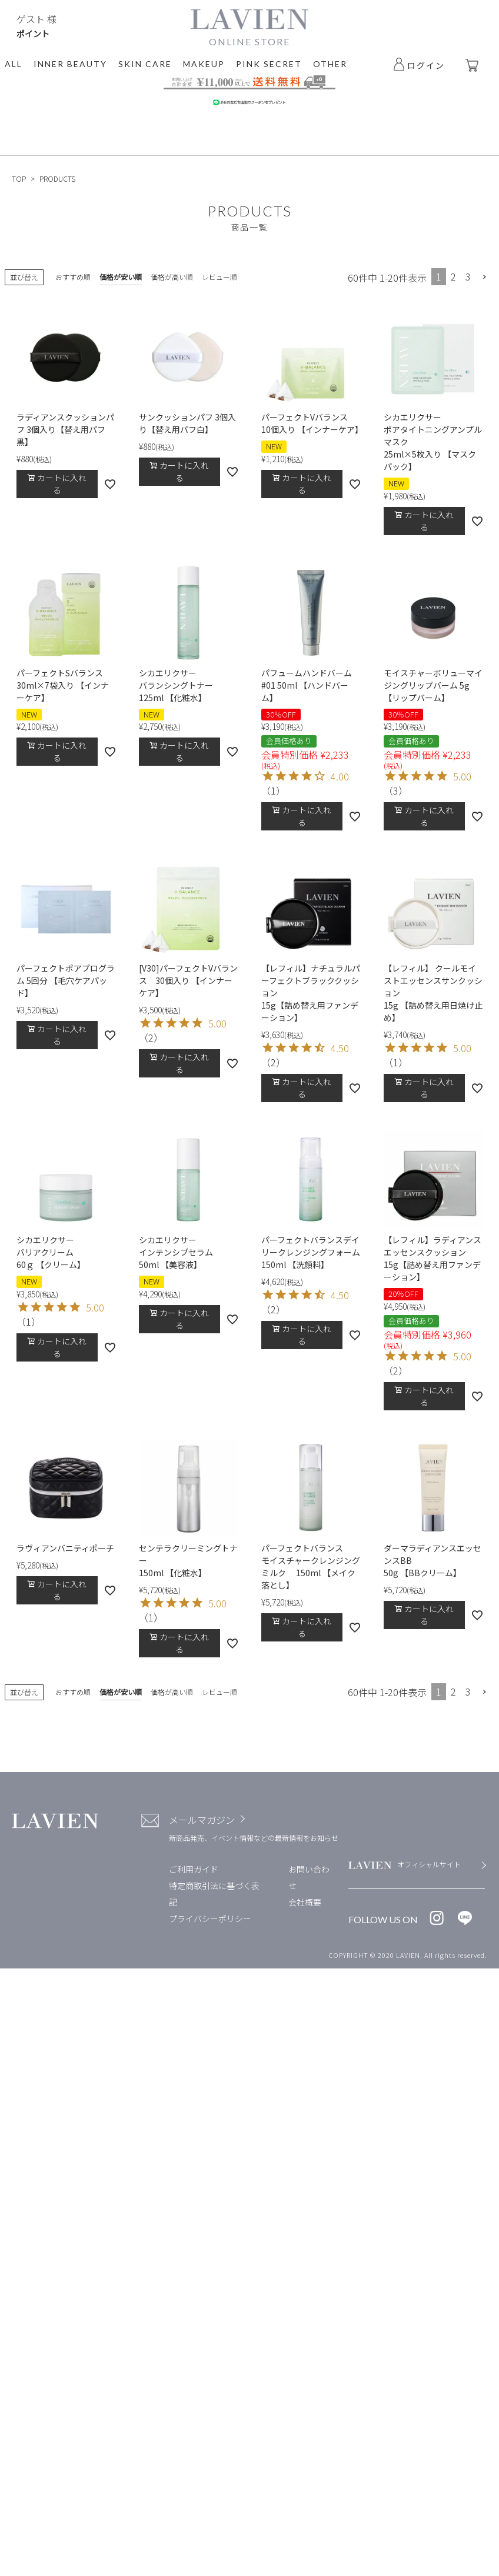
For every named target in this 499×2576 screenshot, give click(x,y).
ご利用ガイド (193, 1869)
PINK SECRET (269, 64)
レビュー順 (219, 277)
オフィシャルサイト (429, 1864)
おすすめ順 (73, 277)
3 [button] (468, 276)
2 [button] (453, 276)
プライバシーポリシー (210, 1918)
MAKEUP (204, 64)
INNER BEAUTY (70, 64)
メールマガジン (202, 1820)
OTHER (330, 64)
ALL (13, 64)
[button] (484, 277)
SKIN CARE (145, 64)
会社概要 (304, 1902)
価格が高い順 (172, 277)
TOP (19, 178)
